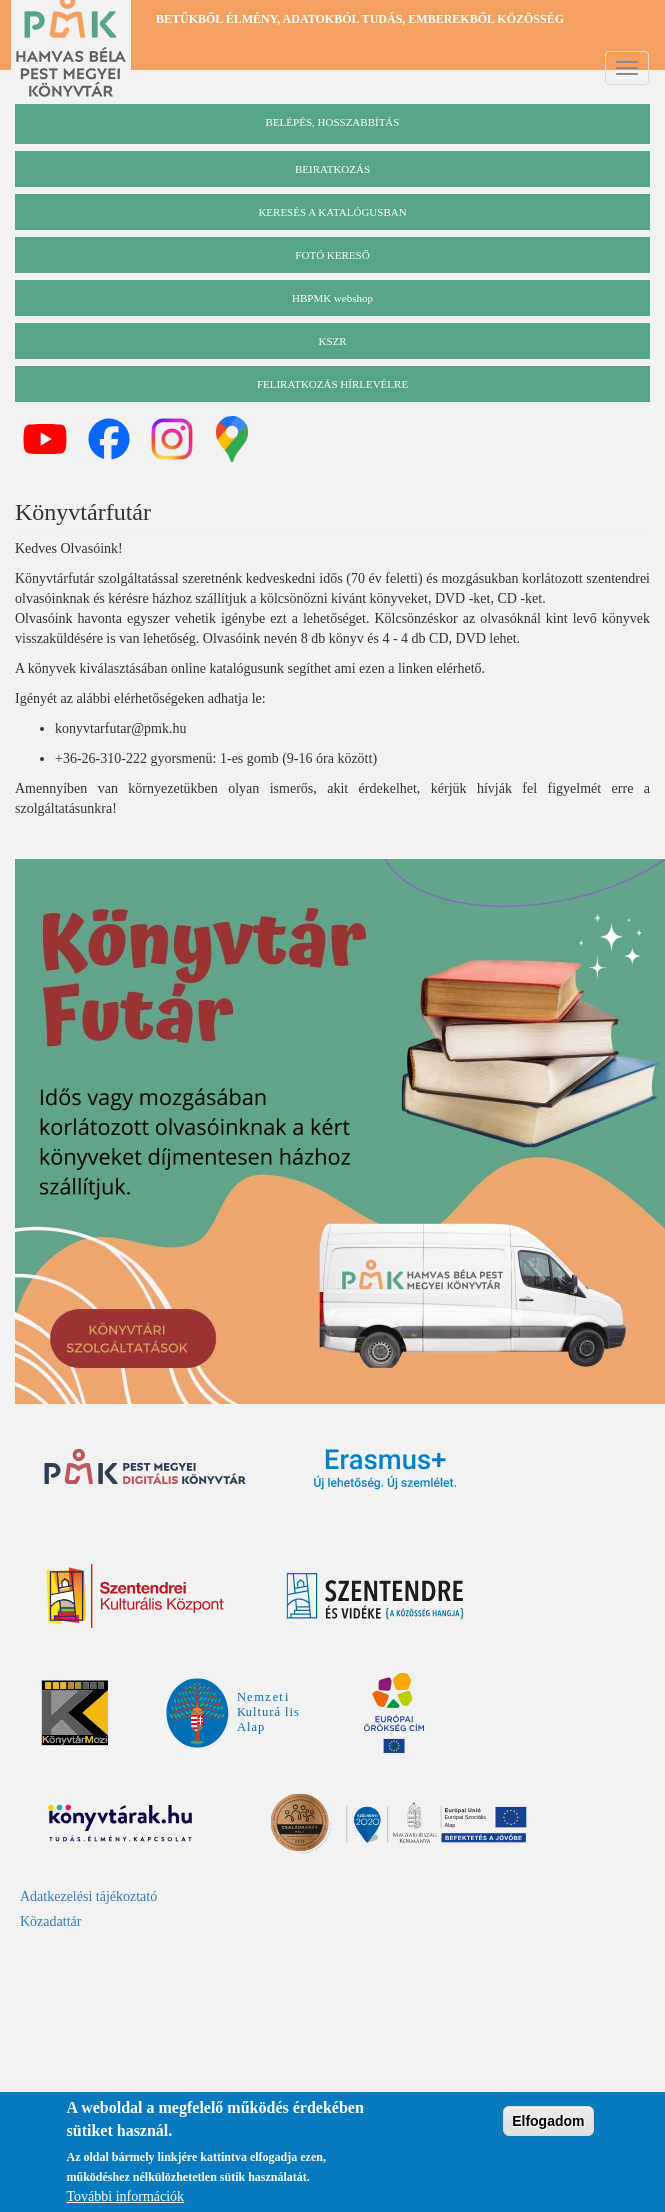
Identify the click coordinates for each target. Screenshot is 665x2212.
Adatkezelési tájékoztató (88, 1896)
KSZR (332, 341)
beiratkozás (332, 169)
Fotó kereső (332, 255)
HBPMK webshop (332, 298)
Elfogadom (548, 2124)
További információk (126, 2199)
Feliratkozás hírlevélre (332, 384)
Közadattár (50, 1921)
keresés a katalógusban (332, 212)
